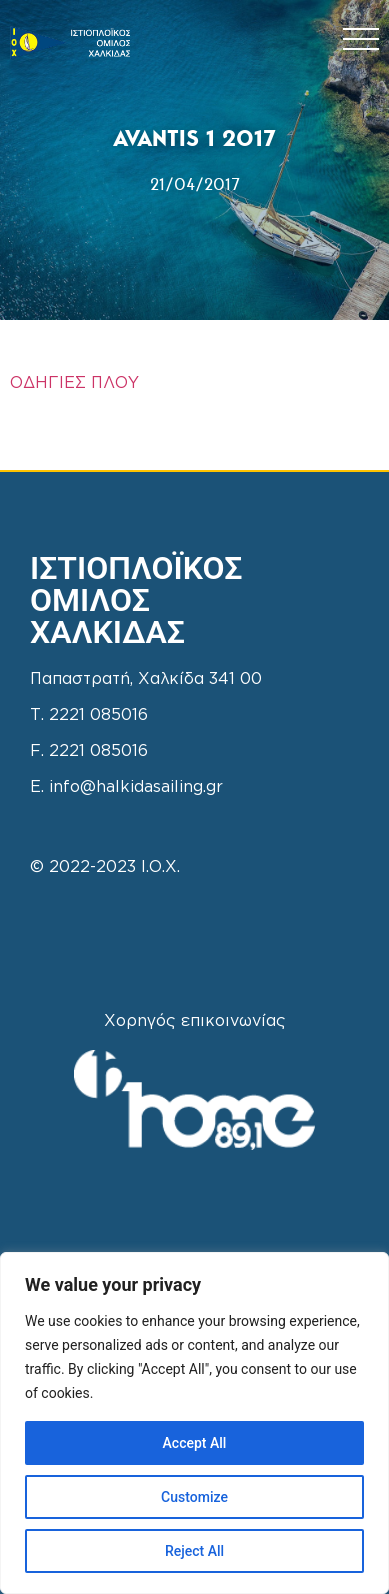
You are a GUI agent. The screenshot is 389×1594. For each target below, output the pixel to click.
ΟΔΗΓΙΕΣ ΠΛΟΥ (74, 383)
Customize (194, 1497)
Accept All (195, 1443)
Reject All (194, 1551)
